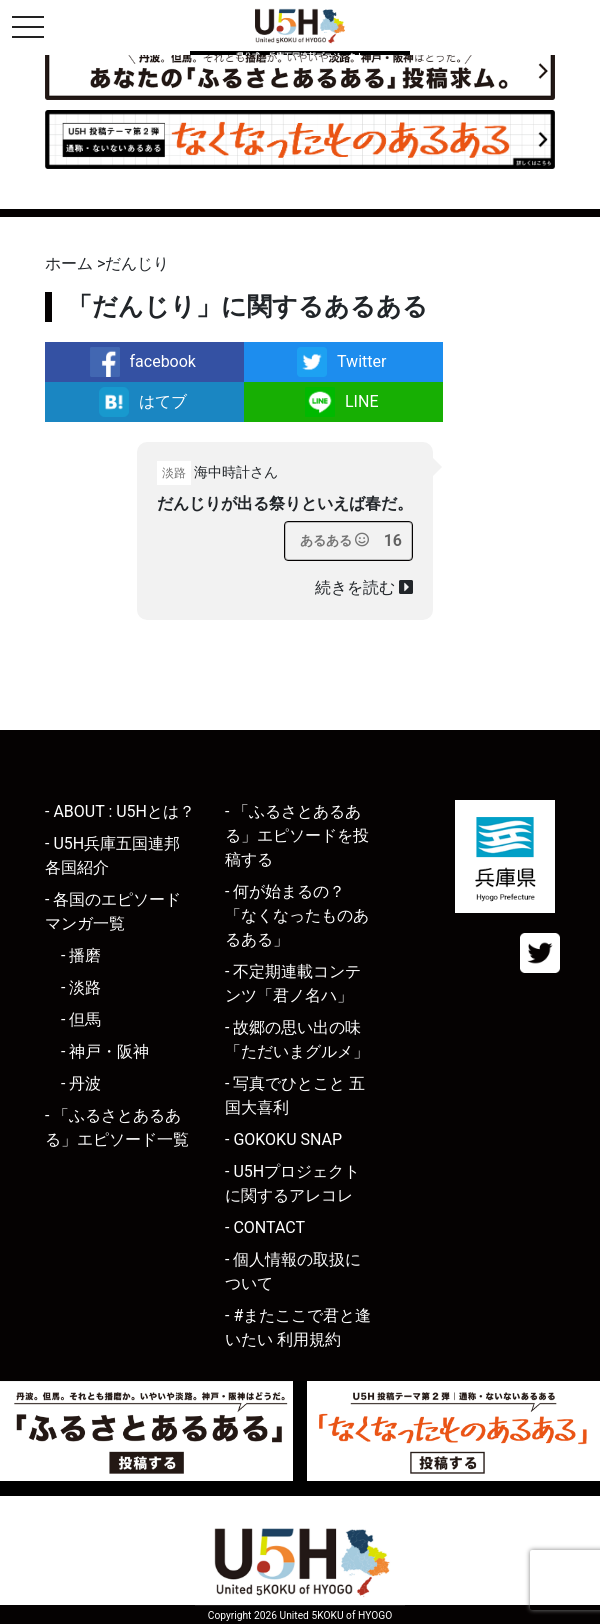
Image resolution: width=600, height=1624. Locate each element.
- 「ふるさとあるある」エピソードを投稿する (297, 835)
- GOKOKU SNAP (283, 1139)
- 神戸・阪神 (105, 1051)
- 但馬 (81, 1019)
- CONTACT (265, 1227)
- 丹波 (81, 1083)
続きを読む (364, 587)
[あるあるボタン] (334, 541)
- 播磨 (81, 955)
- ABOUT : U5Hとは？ (120, 811)
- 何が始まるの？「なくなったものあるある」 (297, 915)
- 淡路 (81, 987)
